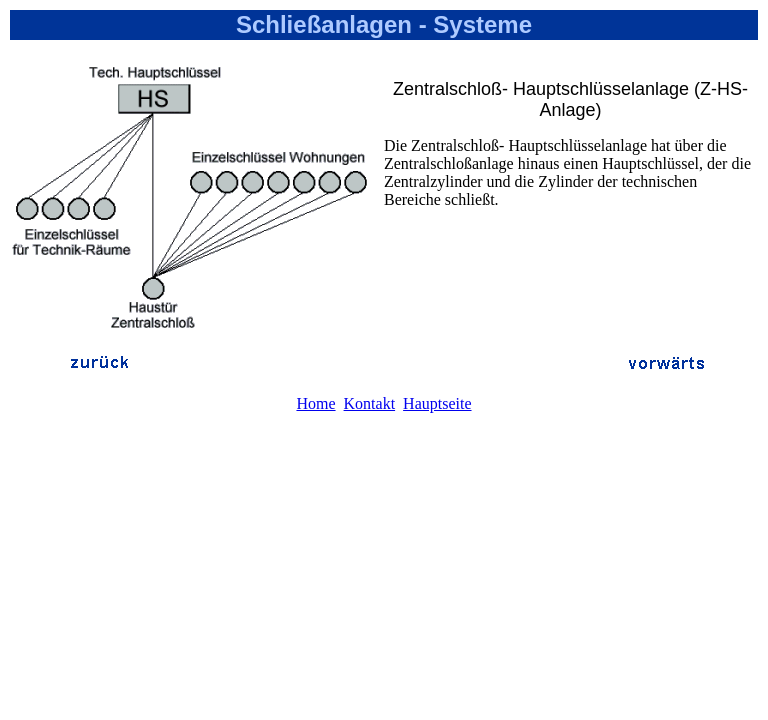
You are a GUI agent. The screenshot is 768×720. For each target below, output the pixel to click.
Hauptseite (437, 403)
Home (315, 403)
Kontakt (370, 403)
